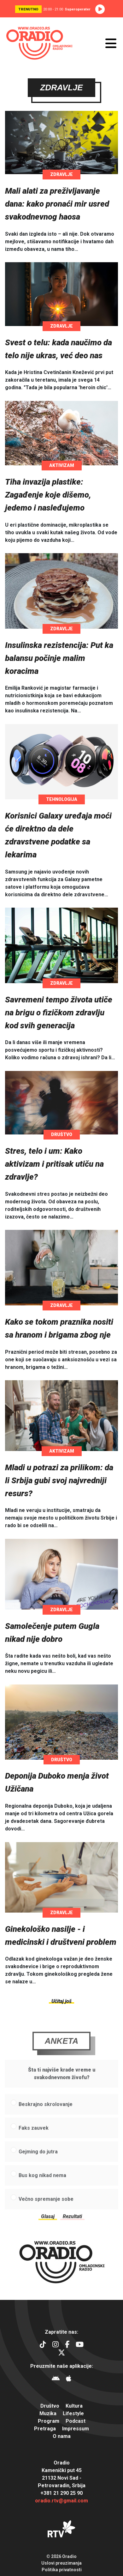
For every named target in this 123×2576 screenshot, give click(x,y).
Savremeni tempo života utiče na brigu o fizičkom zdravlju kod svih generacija (58, 1013)
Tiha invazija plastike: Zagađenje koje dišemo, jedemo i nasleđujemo (48, 495)
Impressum (75, 2429)
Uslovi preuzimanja (61, 2563)
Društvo (61, 1134)
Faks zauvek (34, 2140)
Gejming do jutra (38, 2164)
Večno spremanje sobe (46, 2211)
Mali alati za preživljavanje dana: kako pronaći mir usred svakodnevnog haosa (57, 204)
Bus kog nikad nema (42, 2187)
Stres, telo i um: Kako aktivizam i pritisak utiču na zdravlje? (54, 1164)
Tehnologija (61, 799)
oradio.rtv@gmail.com (61, 2501)
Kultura (74, 2406)
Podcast (75, 2421)
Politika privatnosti (62, 2569)
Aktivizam (61, 465)
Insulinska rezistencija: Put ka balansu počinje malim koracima (59, 658)
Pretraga (45, 2429)
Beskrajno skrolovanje (46, 2116)
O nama (62, 2436)
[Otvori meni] (111, 43)
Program (48, 2421)
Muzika (47, 2413)
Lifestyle (73, 2413)
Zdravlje (61, 174)
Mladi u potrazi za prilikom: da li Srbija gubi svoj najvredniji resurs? (59, 1480)
